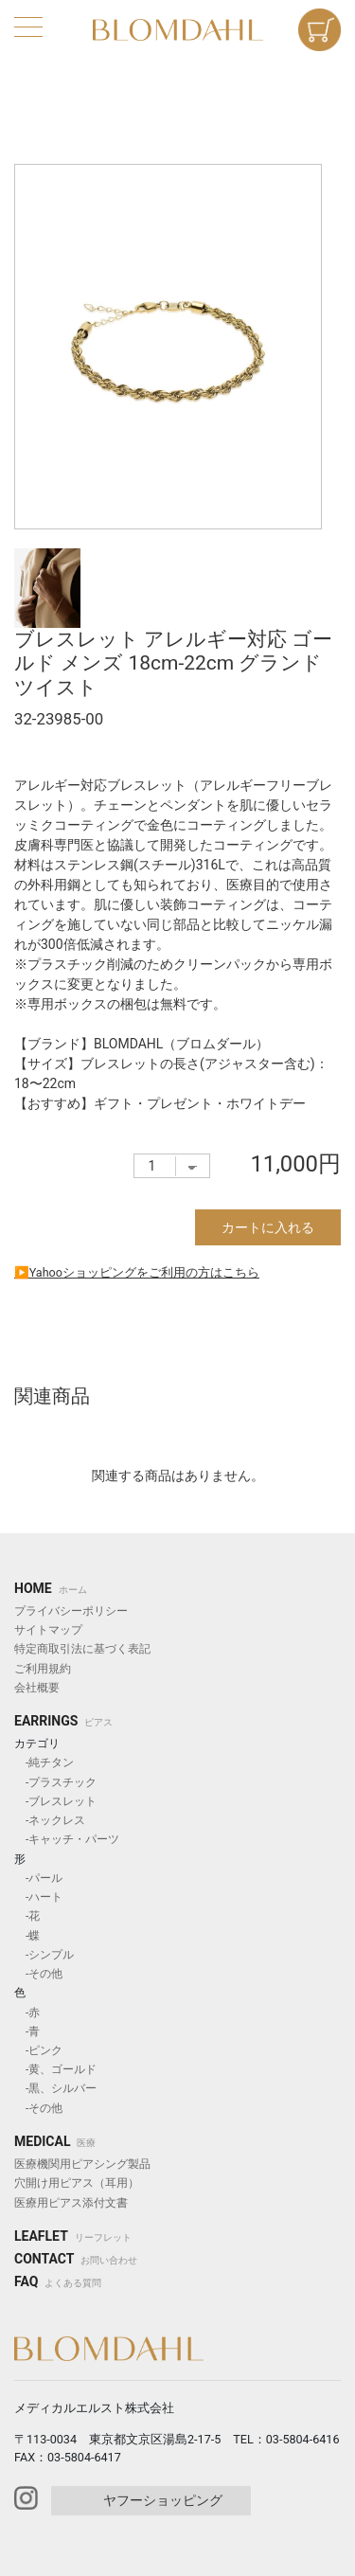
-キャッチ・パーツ (66, 1839)
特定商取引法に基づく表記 (82, 1648)
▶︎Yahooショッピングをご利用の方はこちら (136, 1272)
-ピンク (38, 2050)
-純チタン (44, 1762)
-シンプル (44, 1954)
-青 (27, 2031)
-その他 (38, 1973)
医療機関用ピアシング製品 (82, 2164)
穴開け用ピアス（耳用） (76, 2183)
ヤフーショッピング (162, 2500)
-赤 (27, 2012)
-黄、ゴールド (55, 2069)
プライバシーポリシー (71, 1611)
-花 (27, 1916)
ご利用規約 (42, 1668)
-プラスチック (55, 1782)
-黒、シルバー (55, 2088)
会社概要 (37, 1687)
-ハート (38, 1897)
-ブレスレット (55, 1801)
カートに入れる (268, 1227)
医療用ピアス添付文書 (71, 2202)
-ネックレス (49, 1820)
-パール (38, 1878)
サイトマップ (48, 1630)
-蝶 (27, 1935)
